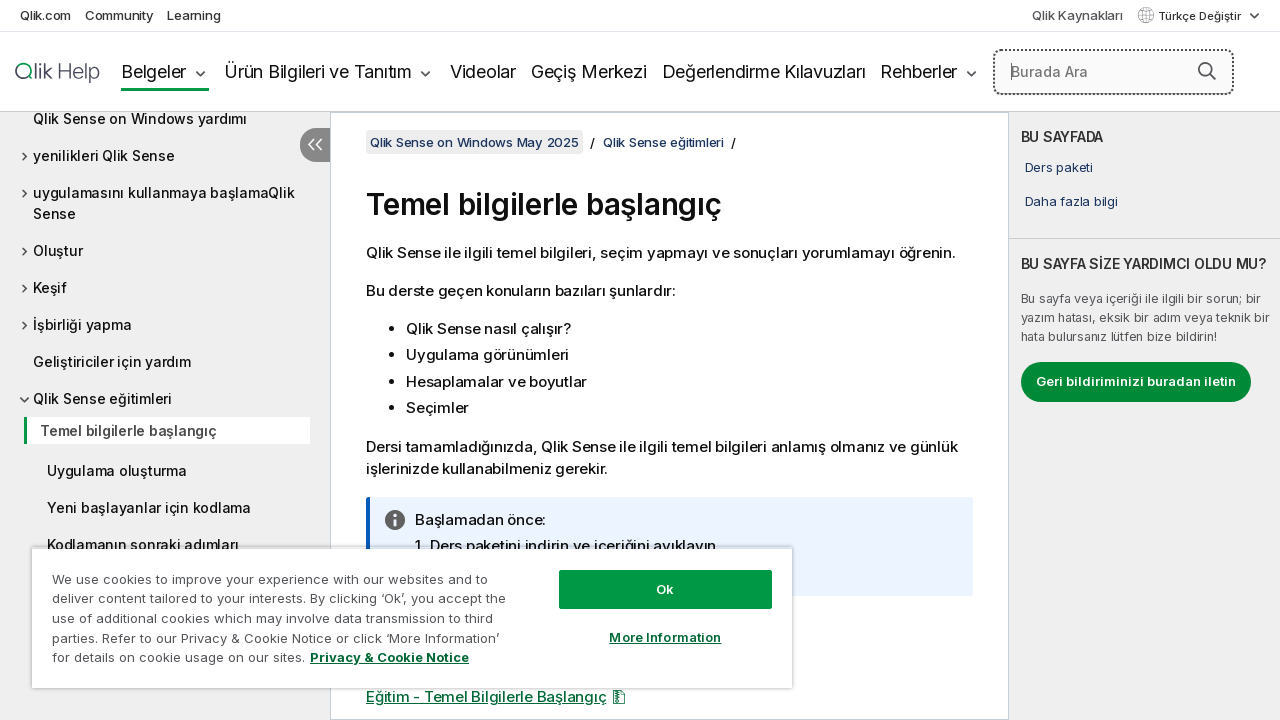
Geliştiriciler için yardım (112, 361)
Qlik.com (45, 15)
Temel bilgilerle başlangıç (128, 430)
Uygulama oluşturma (117, 470)
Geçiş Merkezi (589, 71)
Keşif (50, 287)
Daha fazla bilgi (1071, 201)
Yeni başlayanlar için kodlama (149, 507)
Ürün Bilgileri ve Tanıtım (318, 71)
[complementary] (1144, 416)
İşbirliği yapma (82, 324)
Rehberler (918, 71)
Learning (193, 15)
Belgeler (153, 71)
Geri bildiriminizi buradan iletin (1136, 381)
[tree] (165, 367)
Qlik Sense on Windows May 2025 (474, 142)
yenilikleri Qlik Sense (104, 155)
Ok (650, 574)
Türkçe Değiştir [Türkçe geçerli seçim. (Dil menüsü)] (1201, 16)
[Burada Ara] (1113, 72)
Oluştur (57, 250)
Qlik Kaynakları (1077, 15)
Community (119, 15)
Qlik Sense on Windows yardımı (140, 118)
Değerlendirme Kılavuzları (764, 71)
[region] (403, 610)
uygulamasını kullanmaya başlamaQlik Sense (163, 203)
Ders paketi (1059, 167)
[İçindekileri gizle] (315, 145)
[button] (1207, 71)
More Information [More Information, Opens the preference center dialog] (650, 622)
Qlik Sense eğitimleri (102, 398)
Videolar (483, 71)
